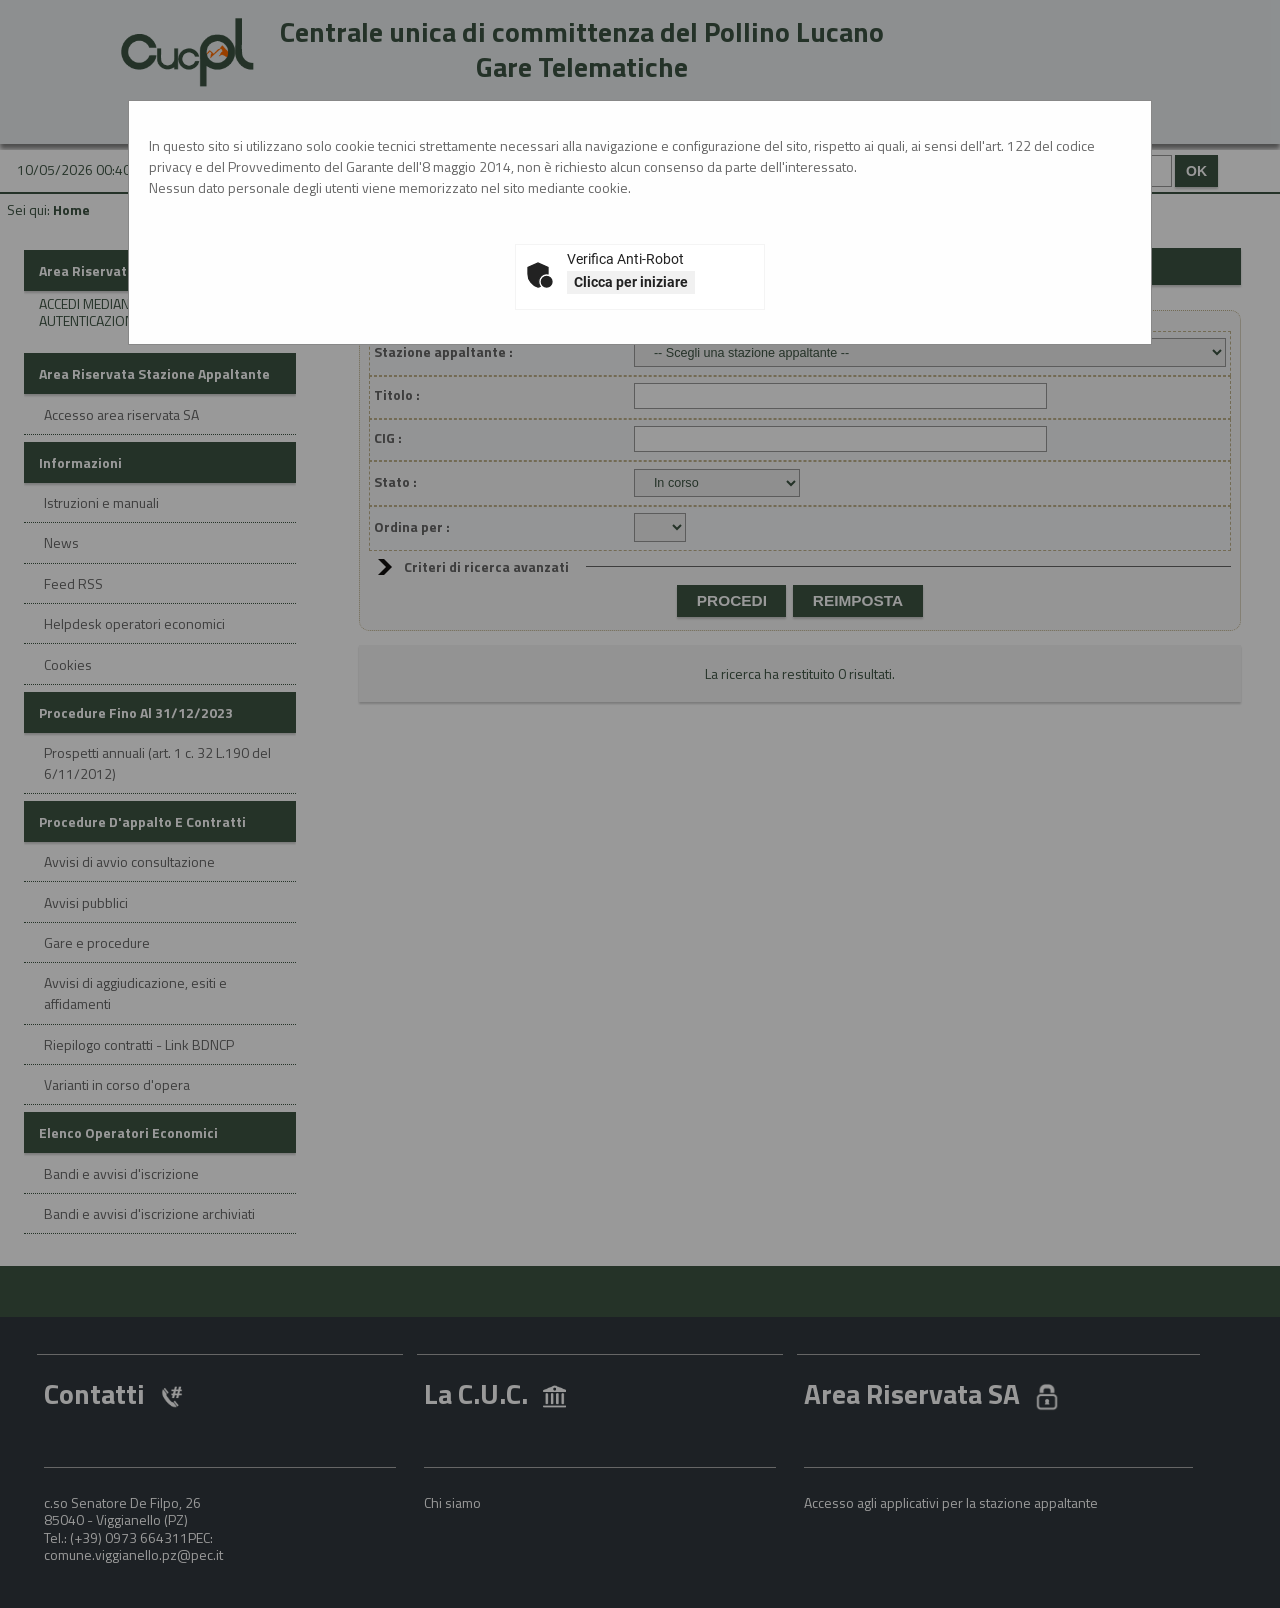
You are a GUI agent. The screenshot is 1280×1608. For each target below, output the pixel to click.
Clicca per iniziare (631, 282)
